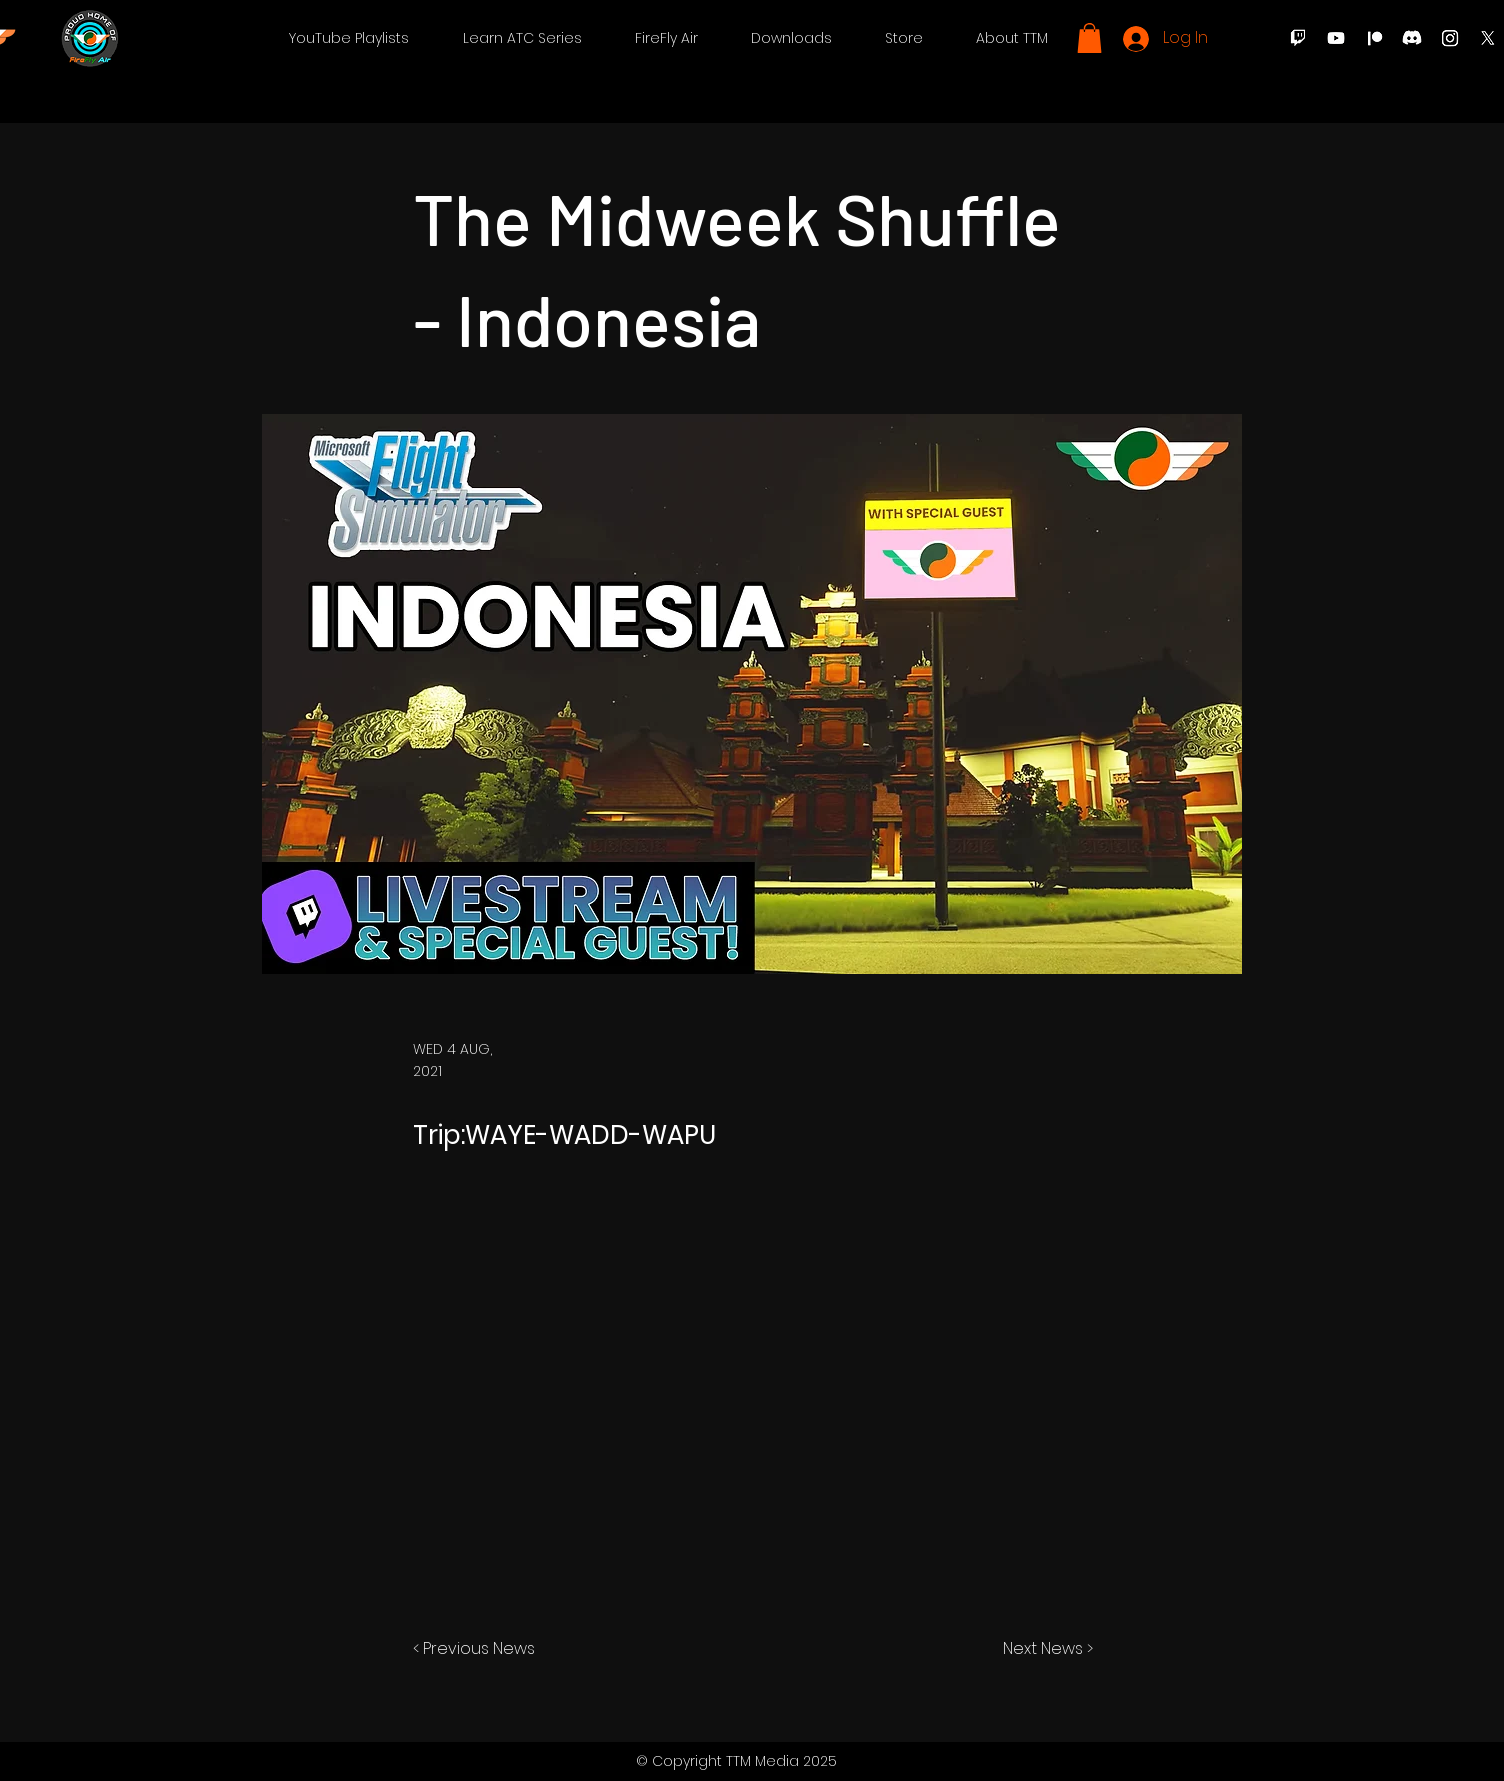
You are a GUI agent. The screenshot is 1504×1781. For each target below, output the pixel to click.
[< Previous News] (479, 1649)
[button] (349, 38)
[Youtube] (1336, 38)
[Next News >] (1043, 1649)
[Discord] (1412, 38)
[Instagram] (1450, 38)
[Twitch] (1298, 38)
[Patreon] (1374, 38)
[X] (1488, 38)
